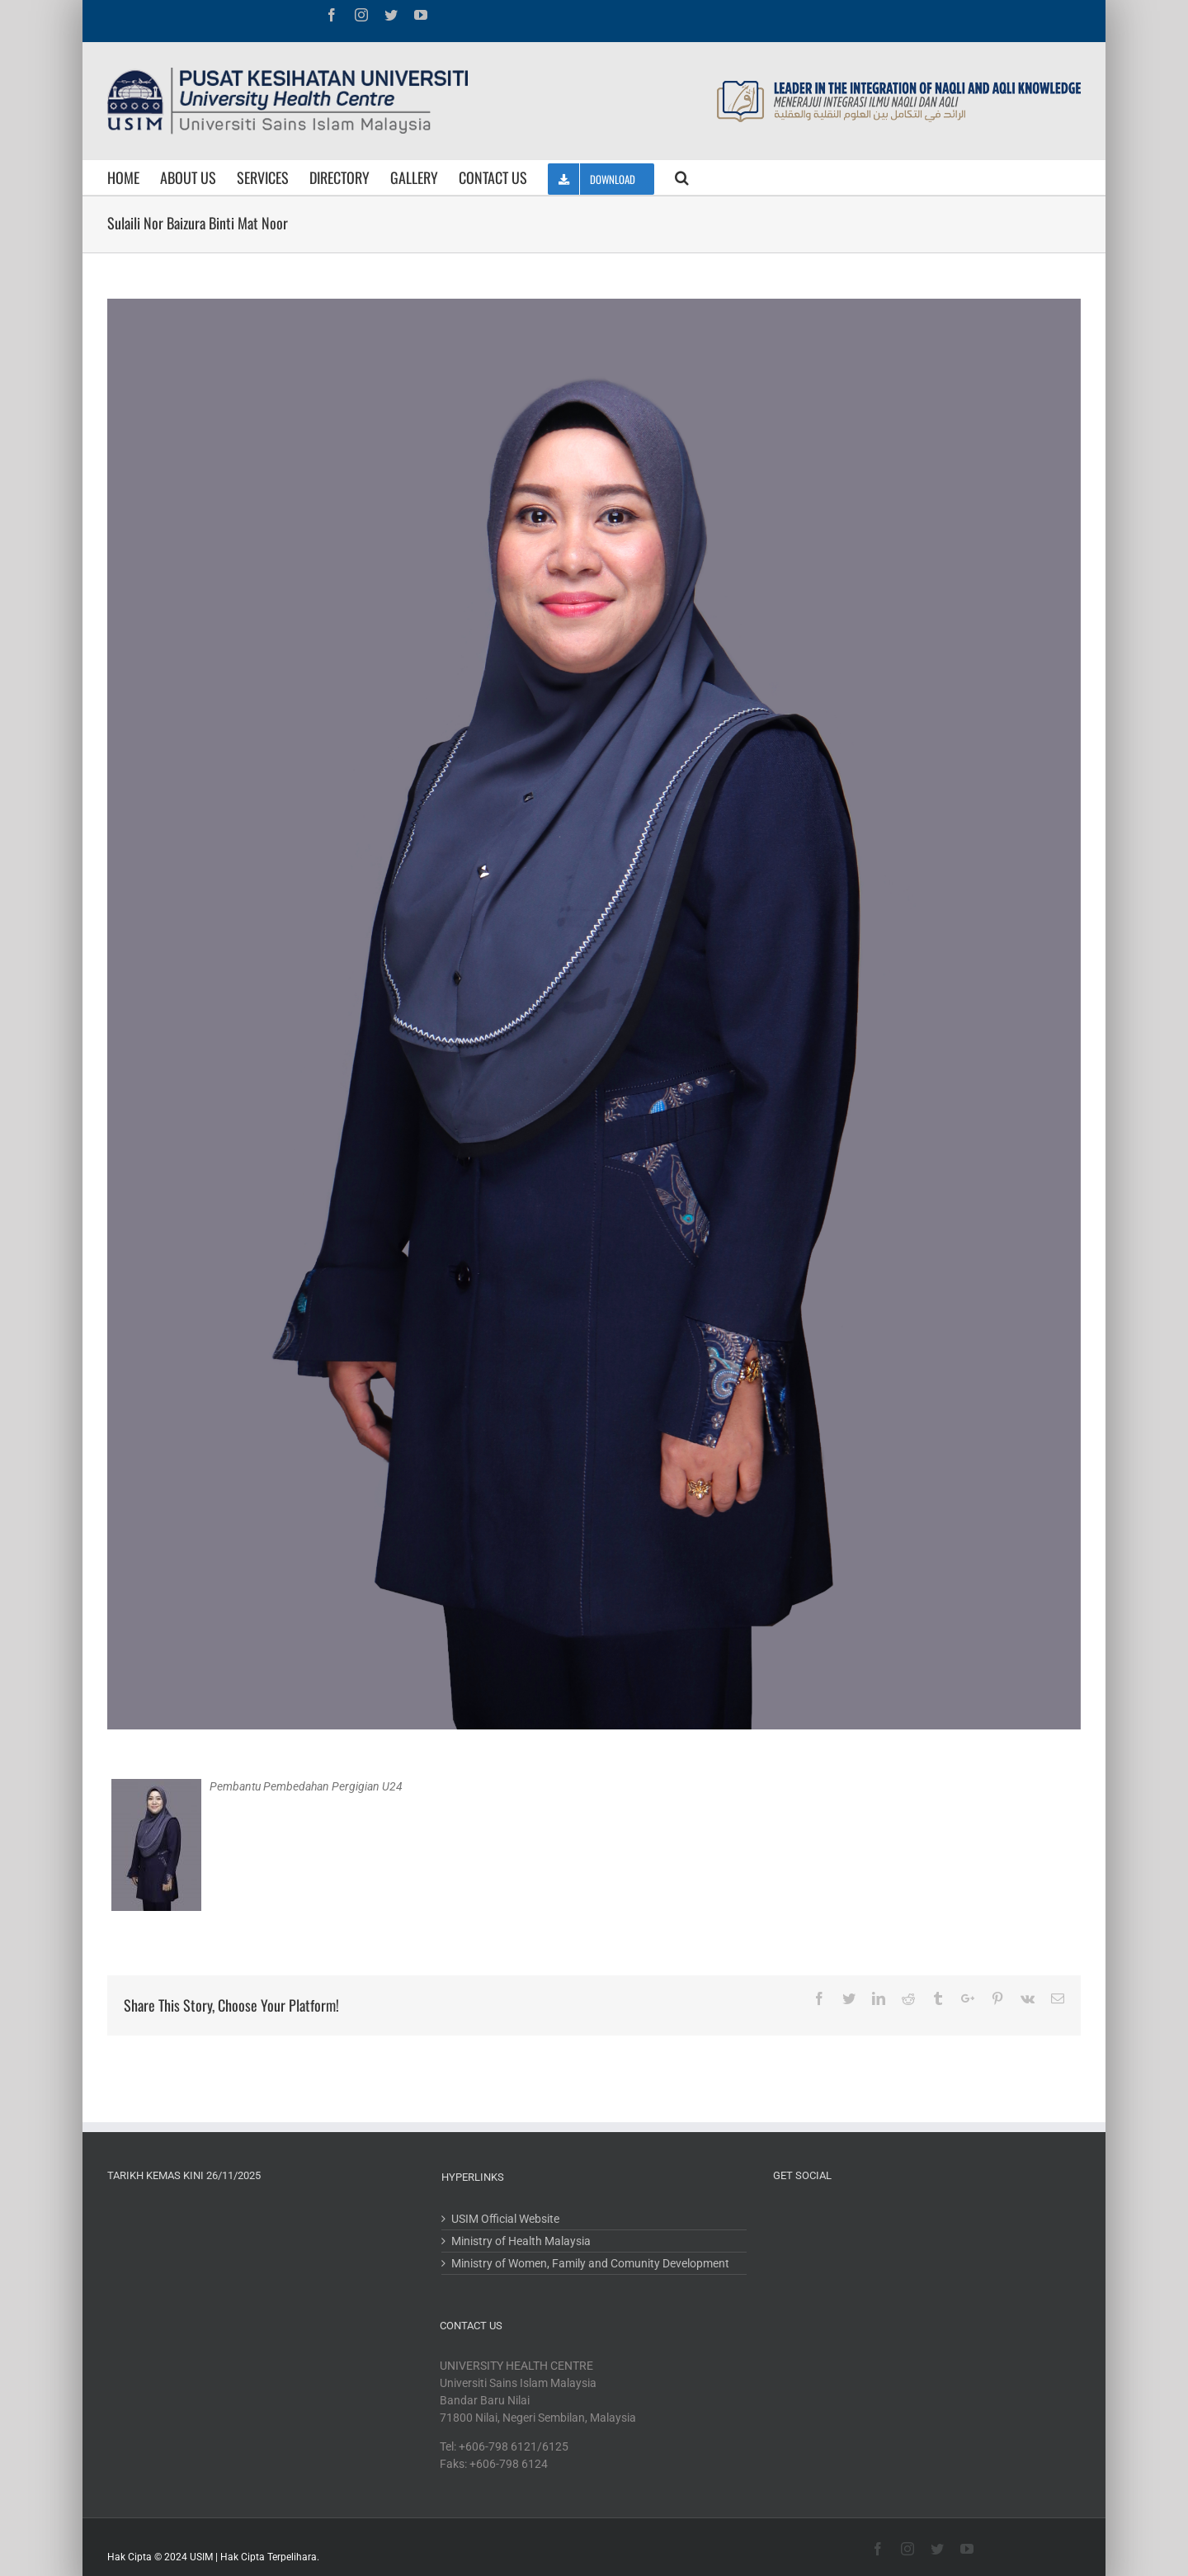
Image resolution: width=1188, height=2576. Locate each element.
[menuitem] (133, 176)
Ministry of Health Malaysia (521, 2241)
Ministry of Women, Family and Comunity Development (590, 2263)
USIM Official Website (505, 2218)
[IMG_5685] (594, 1014)
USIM (201, 2557)
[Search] (682, 176)
